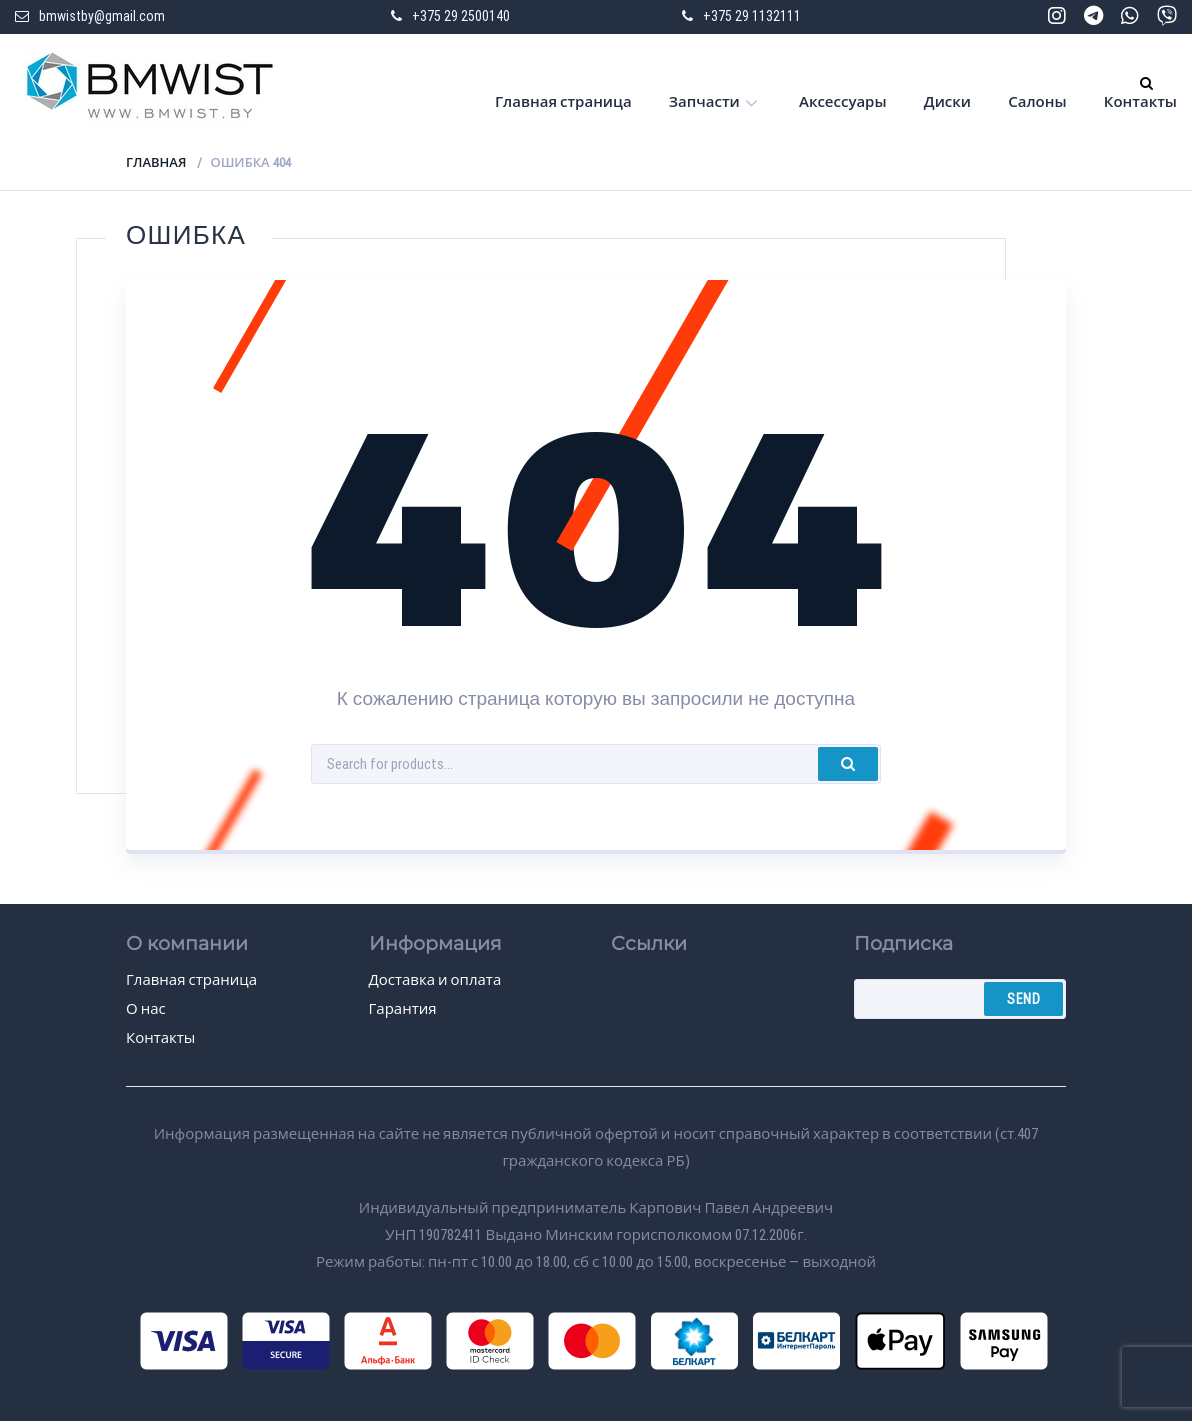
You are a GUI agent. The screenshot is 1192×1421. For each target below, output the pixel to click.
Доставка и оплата (435, 980)
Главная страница (563, 102)
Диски (947, 102)
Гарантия (403, 1009)
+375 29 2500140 (461, 16)
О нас (146, 1009)
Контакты (1140, 102)
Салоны (1037, 102)
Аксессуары (843, 102)
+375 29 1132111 (752, 16)
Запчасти (704, 102)
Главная (156, 162)
